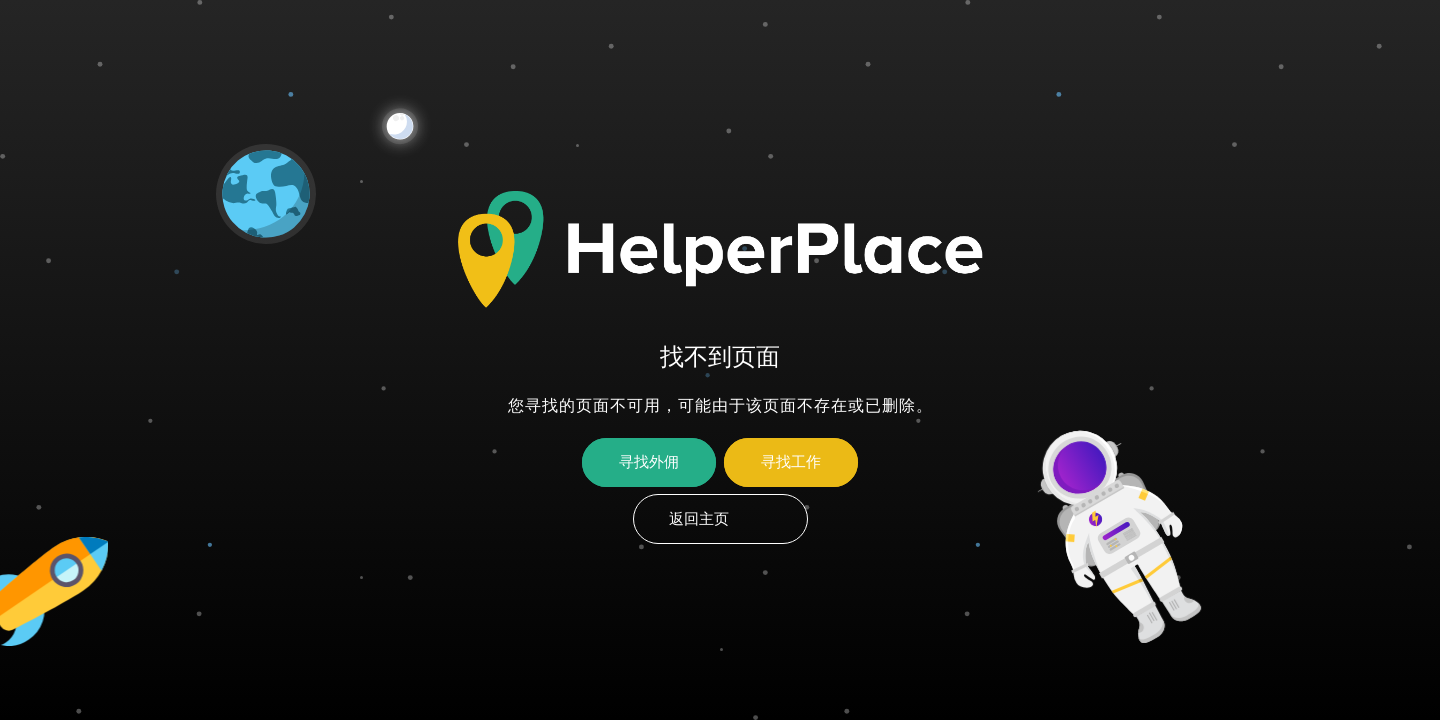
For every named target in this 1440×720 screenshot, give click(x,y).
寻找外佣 (649, 462)
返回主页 (699, 519)
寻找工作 (791, 462)
